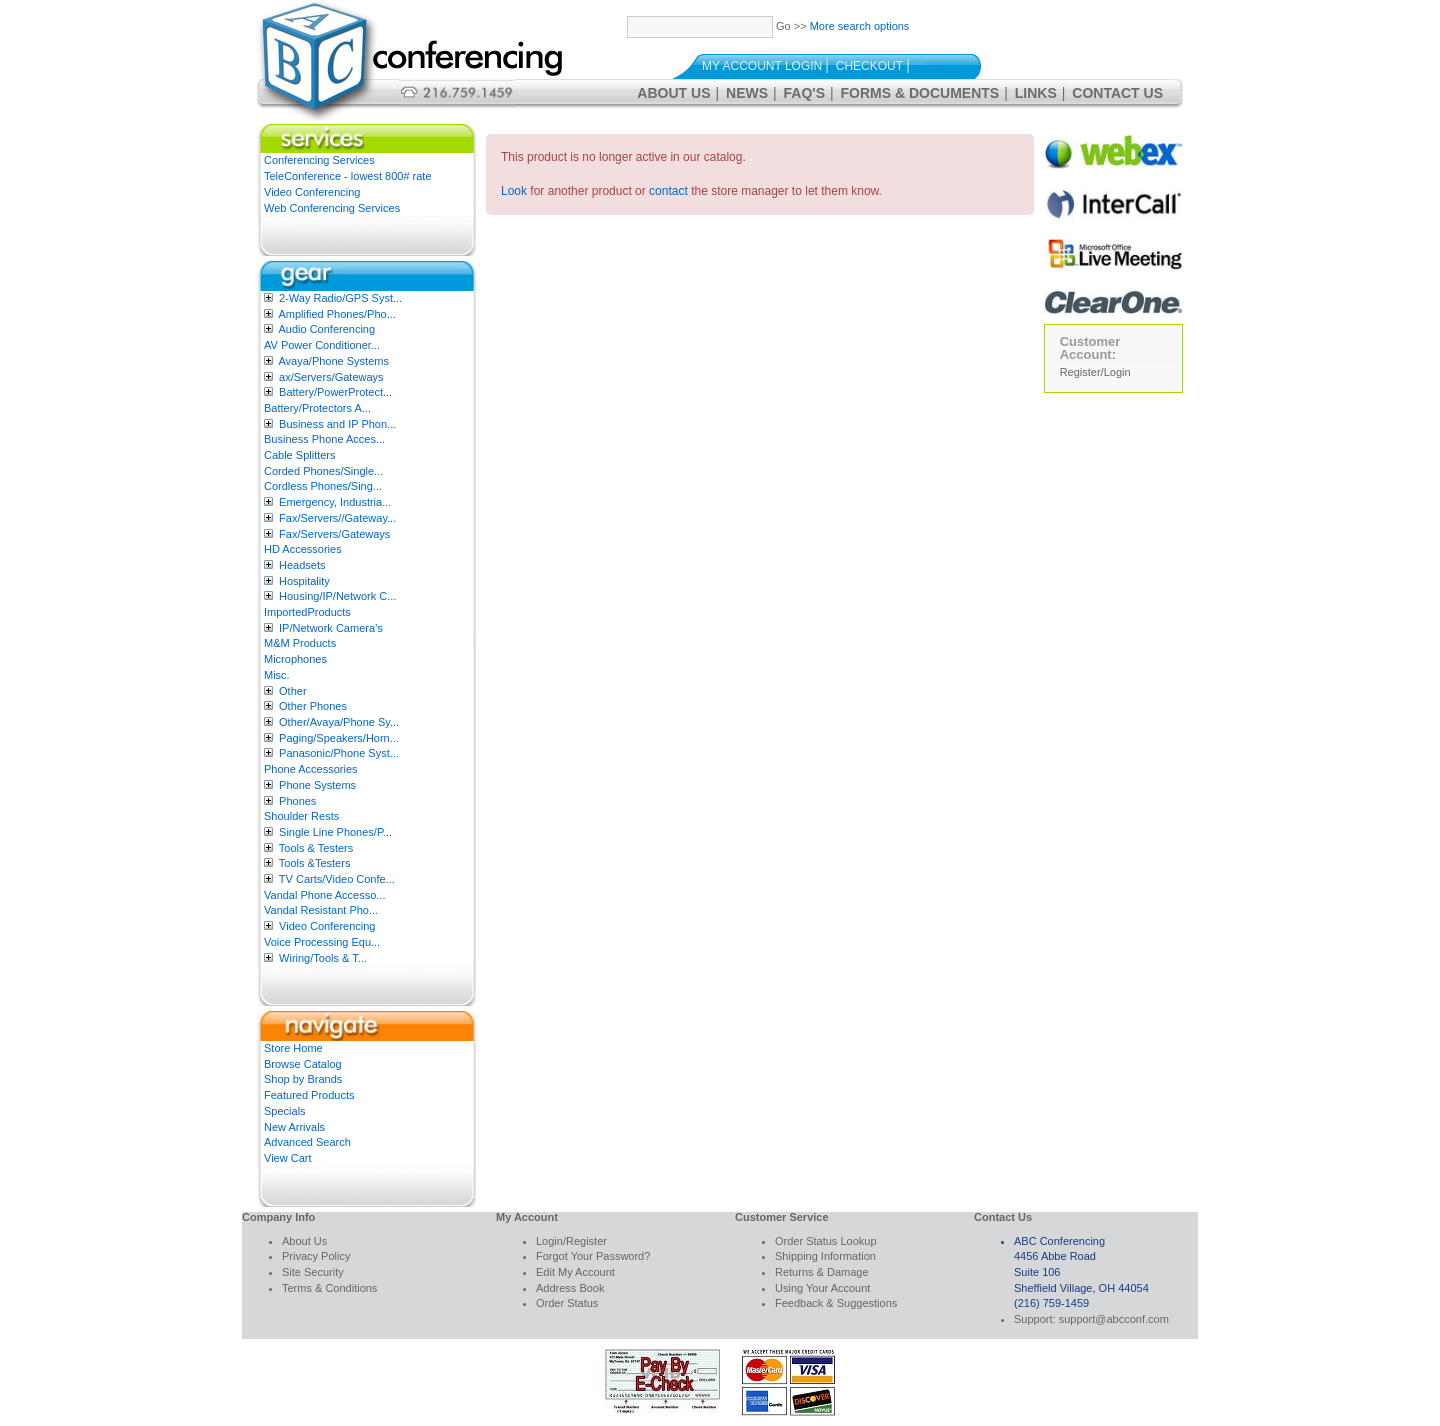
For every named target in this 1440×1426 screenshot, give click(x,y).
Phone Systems (317, 785)
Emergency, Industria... (335, 502)
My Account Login (762, 66)
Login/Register (571, 1241)
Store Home (293, 1048)
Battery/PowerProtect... (335, 392)
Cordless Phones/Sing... (323, 486)
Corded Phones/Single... (323, 471)
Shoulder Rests (301, 816)
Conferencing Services (319, 160)
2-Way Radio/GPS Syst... (340, 298)
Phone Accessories (311, 769)
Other (293, 691)
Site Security (313, 1272)
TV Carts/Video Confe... (337, 879)
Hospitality (304, 581)
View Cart (287, 1158)
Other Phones (313, 706)
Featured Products (309, 1095)
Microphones (295, 659)
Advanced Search (307, 1142)
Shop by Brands (303, 1079)
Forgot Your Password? (593, 1256)
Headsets (302, 565)
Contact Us (1117, 93)
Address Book (570, 1288)
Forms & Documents (920, 93)
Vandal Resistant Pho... (321, 910)
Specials (285, 1111)
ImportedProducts (307, 612)
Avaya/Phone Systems (333, 361)
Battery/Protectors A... (317, 408)
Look (514, 191)
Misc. (277, 675)
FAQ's (804, 93)
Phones (297, 801)
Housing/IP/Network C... (337, 596)
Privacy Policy (316, 1256)
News (747, 93)
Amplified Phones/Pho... (336, 314)
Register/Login (1095, 372)
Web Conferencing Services (332, 208)
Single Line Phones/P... (335, 832)
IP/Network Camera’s (331, 628)
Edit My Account (575, 1272)
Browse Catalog (303, 1064)
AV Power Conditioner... (322, 345)
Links (1036, 93)
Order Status (567, 1303)
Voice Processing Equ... (322, 942)
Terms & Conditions (329, 1288)
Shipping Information (825, 1256)
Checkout (869, 66)
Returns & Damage (822, 1272)
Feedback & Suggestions (836, 1303)
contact (668, 191)
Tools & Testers (316, 848)
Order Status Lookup (826, 1241)
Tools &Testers (315, 863)
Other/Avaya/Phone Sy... (339, 722)
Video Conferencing (312, 192)
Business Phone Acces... (324, 439)
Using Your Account (822, 1288)
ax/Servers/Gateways (331, 377)
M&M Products (300, 643)
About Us (673, 93)
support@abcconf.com (1114, 1319)
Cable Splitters (300, 455)
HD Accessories (303, 549)
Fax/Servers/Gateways (334, 534)
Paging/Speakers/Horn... (339, 738)
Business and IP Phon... (337, 424)
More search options (860, 26)
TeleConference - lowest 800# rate (348, 176)
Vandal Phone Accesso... (325, 895)
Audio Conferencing (326, 329)
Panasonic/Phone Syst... (339, 753)
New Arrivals (294, 1127)
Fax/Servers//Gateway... (337, 518)
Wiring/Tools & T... (323, 958)
